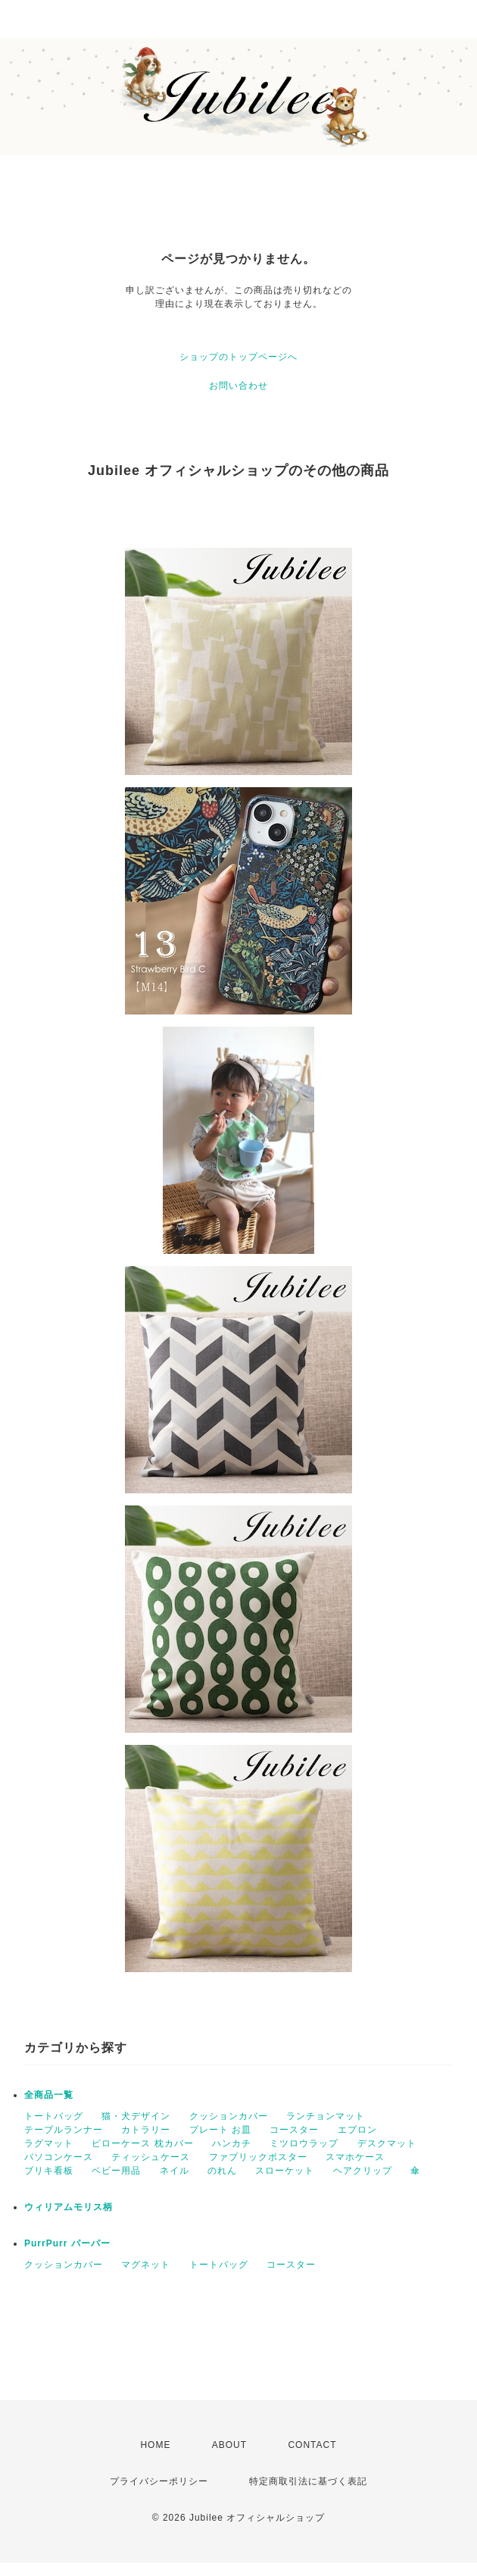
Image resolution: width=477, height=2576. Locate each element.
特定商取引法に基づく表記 (308, 2481)
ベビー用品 (116, 2170)
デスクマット (386, 2143)
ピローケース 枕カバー (142, 2143)
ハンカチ (231, 2143)
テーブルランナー (63, 2129)
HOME (155, 2445)
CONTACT (312, 2445)
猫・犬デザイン (135, 2116)
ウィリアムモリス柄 (68, 2207)
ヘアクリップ (362, 2170)
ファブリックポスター (258, 2157)
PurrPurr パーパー (67, 2243)
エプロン (357, 2129)
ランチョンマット (325, 2116)
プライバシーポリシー (159, 2481)
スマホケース (355, 2157)
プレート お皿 (220, 2129)
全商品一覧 (48, 2095)
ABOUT (229, 2445)
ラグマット (48, 2143)
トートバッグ (53, 2116)
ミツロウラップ (304, 2143)
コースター (294, 2129)
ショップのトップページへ (238, 357)
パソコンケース (58, 2157)
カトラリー (145, 2129)
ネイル (174, 2170)
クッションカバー (228, 2116)
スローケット (284, 2170)
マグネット (145, 2264)
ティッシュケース (150, 2157)
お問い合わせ (238, 385)
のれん (222, 2170)
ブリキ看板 (48, 2170)
